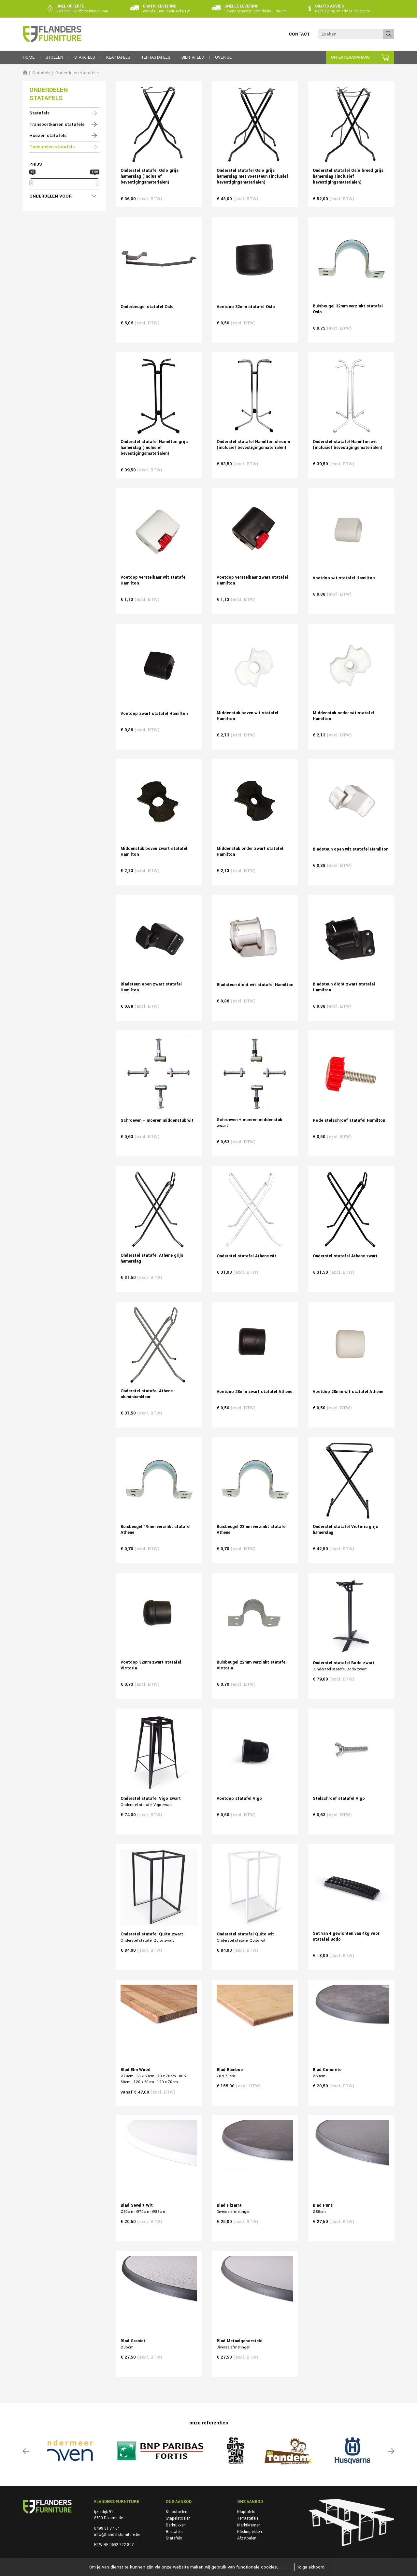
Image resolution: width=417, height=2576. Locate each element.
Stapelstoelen (178, 2518)
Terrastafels (248, 2518)
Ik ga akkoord (311, 2567)
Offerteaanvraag (350, 57)
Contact (299, 34)
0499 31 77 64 (107, 2528)
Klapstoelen (176, 2512)
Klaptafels (246, 2512)
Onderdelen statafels (76, 73)
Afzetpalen (246, 2538)
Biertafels (174, 2532)
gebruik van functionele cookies (244, 2567)
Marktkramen (249, 2525)
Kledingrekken (249, 2532)
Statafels (41, 73)
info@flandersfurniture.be (117, 2535)
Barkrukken (176, 2525)
